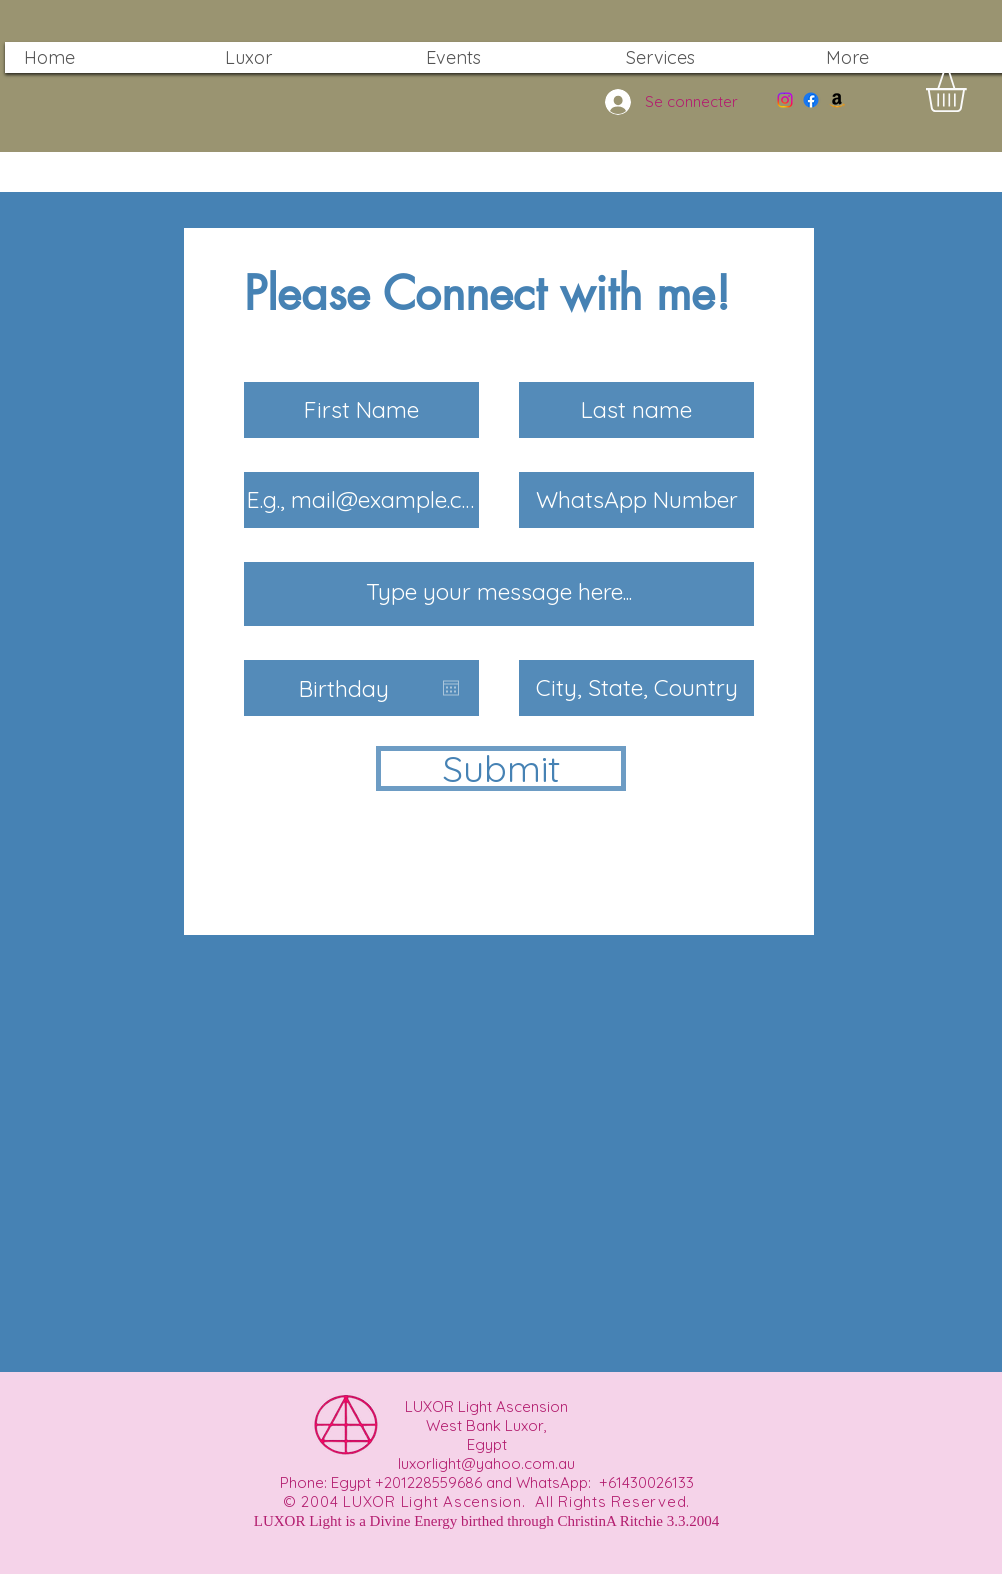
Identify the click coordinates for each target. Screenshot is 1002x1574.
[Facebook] (811, 100)
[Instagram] (785, 100)
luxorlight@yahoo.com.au (486, 1463)
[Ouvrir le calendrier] (451, 688)
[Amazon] (837, 100)
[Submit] (501, 768)
